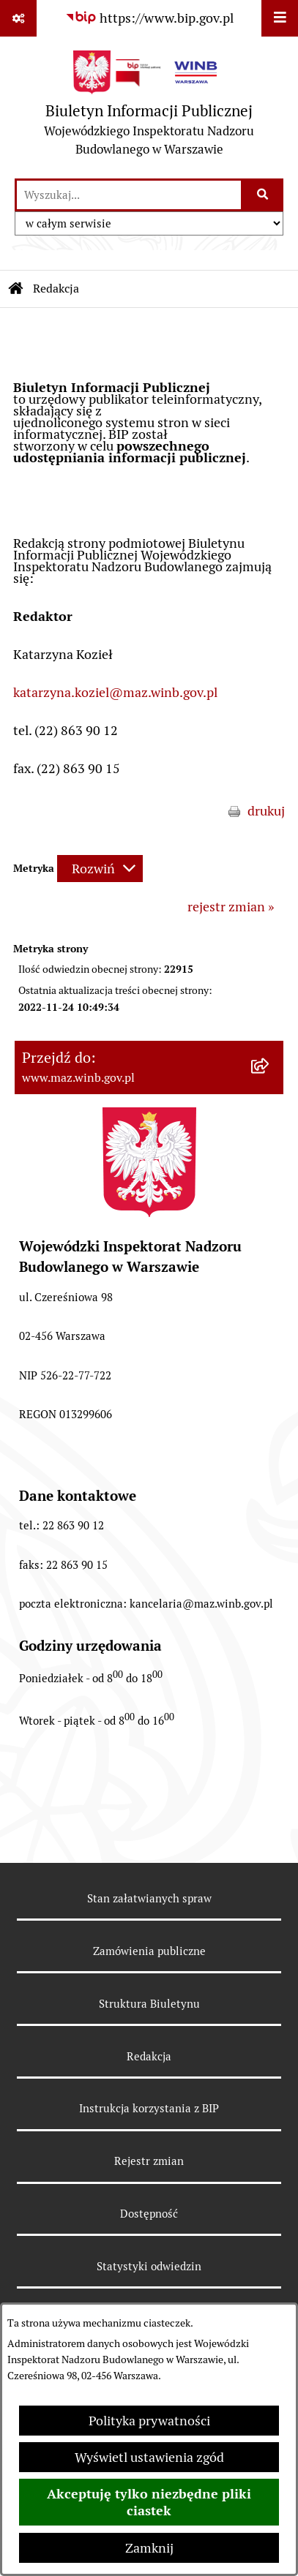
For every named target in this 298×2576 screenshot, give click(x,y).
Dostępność (149, 2214)
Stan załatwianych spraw (149, 1898)
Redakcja (149, 2056)
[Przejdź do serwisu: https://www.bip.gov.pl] (149, 18)
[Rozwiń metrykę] (100, 868)
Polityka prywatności (149, 2420)
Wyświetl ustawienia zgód (149, 2457)
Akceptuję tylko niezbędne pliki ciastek (149, 2502)
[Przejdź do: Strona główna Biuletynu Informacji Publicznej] (16, 289)
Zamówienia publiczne (149, 1951)
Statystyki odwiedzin (149, 2266)
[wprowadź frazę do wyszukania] (129, 194)
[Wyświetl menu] (279, 18)
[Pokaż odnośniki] (18, 18)
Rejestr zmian (149, 2161)
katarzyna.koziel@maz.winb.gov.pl (115, 692)
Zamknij (149, 2547)
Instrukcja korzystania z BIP (149, 2108)
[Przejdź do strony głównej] (149, 107)
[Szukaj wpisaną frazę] (263, 194)
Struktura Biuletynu (149, 2004)
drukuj (266, 810)
